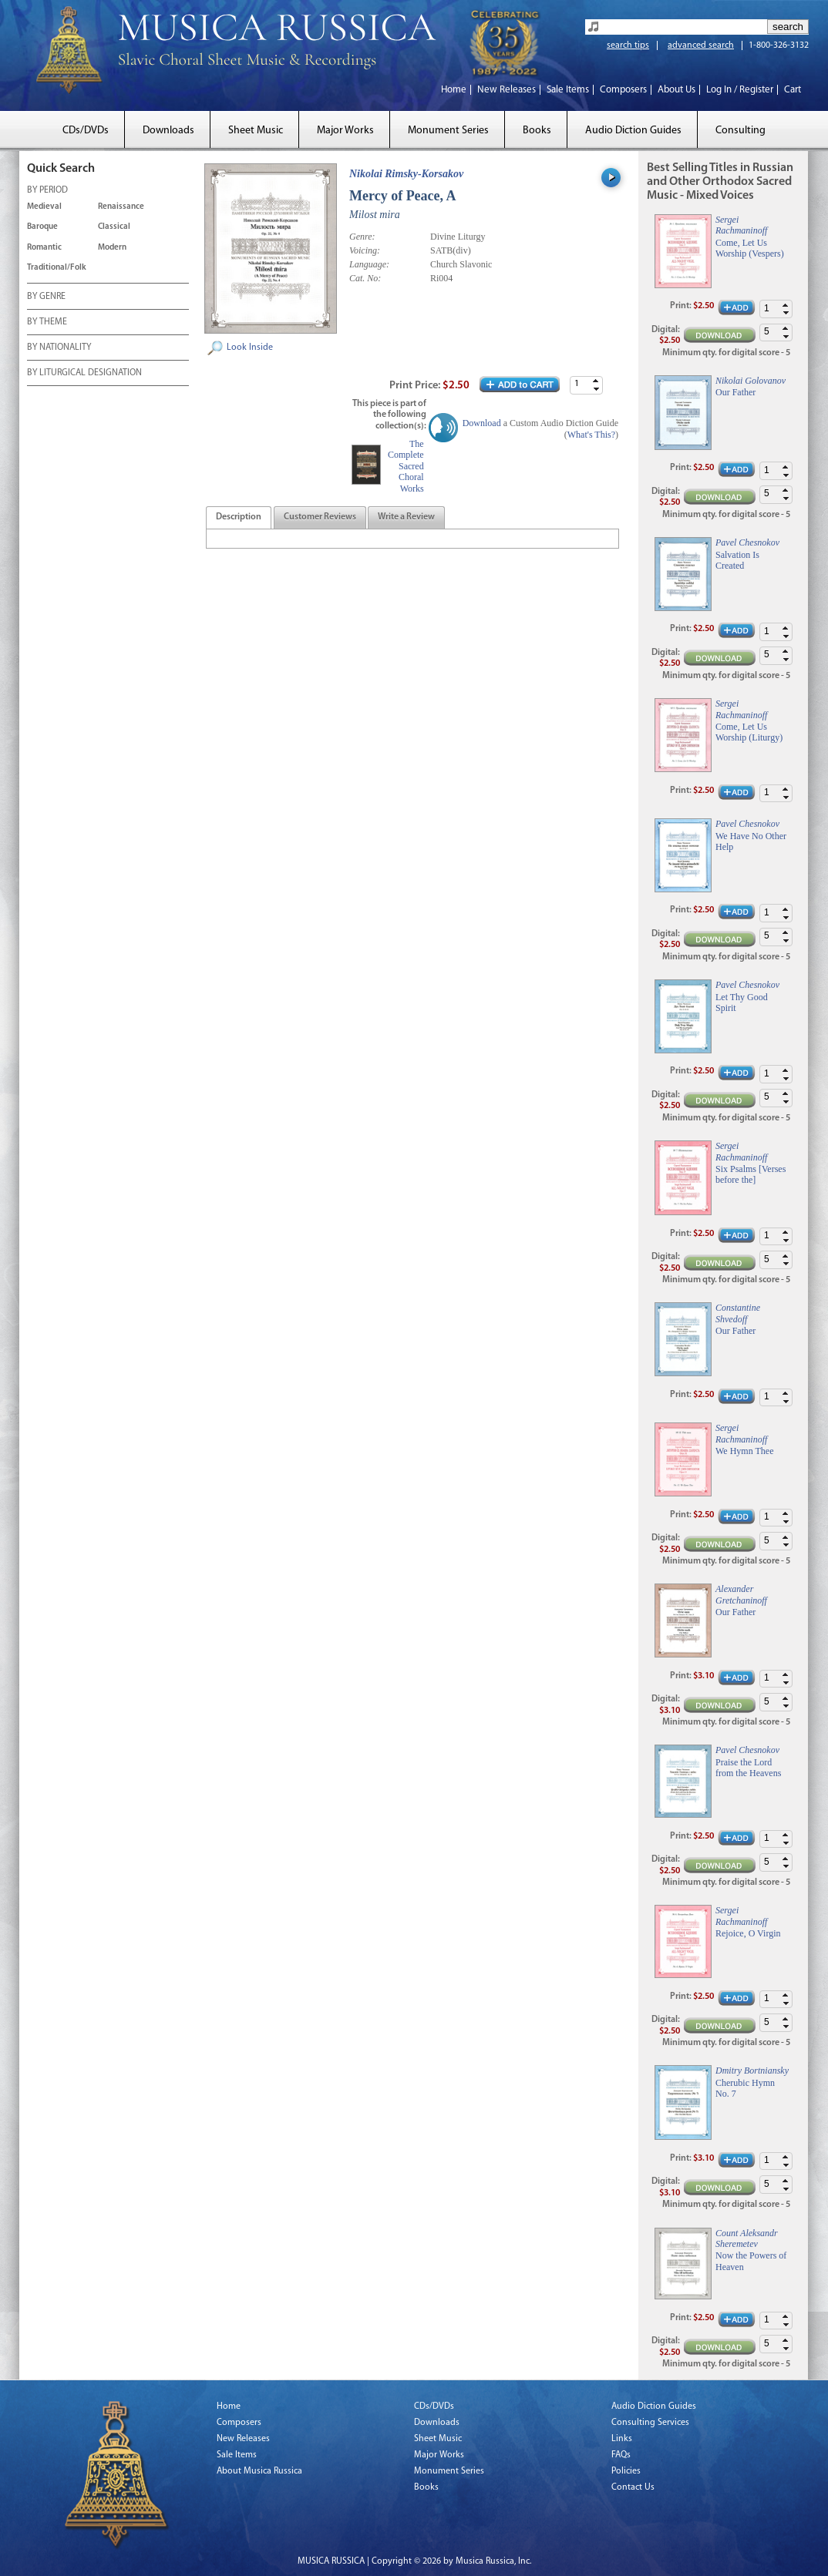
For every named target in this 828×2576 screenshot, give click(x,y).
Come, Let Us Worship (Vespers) (749, 248)
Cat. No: (365, 278)
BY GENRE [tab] (46, 297)
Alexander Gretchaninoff (741, 1594)
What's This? (591, 434)
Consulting (740, 130)
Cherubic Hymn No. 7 (745, 2088)
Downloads (168, 130)
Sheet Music (255, 130)
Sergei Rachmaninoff (741, 225)
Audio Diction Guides (633, 130)
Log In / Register (739, 90)
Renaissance (121, 207)
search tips (628, 45)
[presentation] (239, 518)
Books (537, 130)
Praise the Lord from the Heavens (748, 1767)
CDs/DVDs (85, 130)
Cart (792, 90)
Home (453, 90)
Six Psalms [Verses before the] (750, 1174)
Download (482, 423)
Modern (112, 247)
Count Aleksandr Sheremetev (746, 2238)
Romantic (44, 247)
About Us (676, 90)
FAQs (621, 2455)
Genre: (362, 236)
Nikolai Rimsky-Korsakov (406, 174)
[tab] (238, 517)
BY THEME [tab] (47, 323)
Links (621, 2438)
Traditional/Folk (56, 268)
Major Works (345, 130)
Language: (369, 264)
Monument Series (448, 130)
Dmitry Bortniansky (752, 2070)
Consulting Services (650, 2422)
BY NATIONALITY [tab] (59, 348)
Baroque (42, 227)
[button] (596, 381)
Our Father (735, 392)
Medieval (44, 207)
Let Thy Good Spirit (741, 1002)
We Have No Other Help (750, 841)
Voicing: (364, 250)
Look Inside (250, 347)
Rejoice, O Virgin (748, 1933)
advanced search (701, 45)
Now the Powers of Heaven (750, 2261)
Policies (626, 2471)
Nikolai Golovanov (750, 380)
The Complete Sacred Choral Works (406, 466)
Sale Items (568, 90)
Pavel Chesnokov (747, 542)
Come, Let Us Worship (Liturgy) (749, 732)
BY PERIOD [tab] (47, 191)
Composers (623, 90)
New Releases (506, 90)
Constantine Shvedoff (737, 1313)
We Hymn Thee (744, 1451)
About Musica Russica (259, 2471)
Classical (114, 227)
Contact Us (633, 2487)
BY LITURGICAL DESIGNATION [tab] (84, 374)
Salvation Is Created (737, 560)
